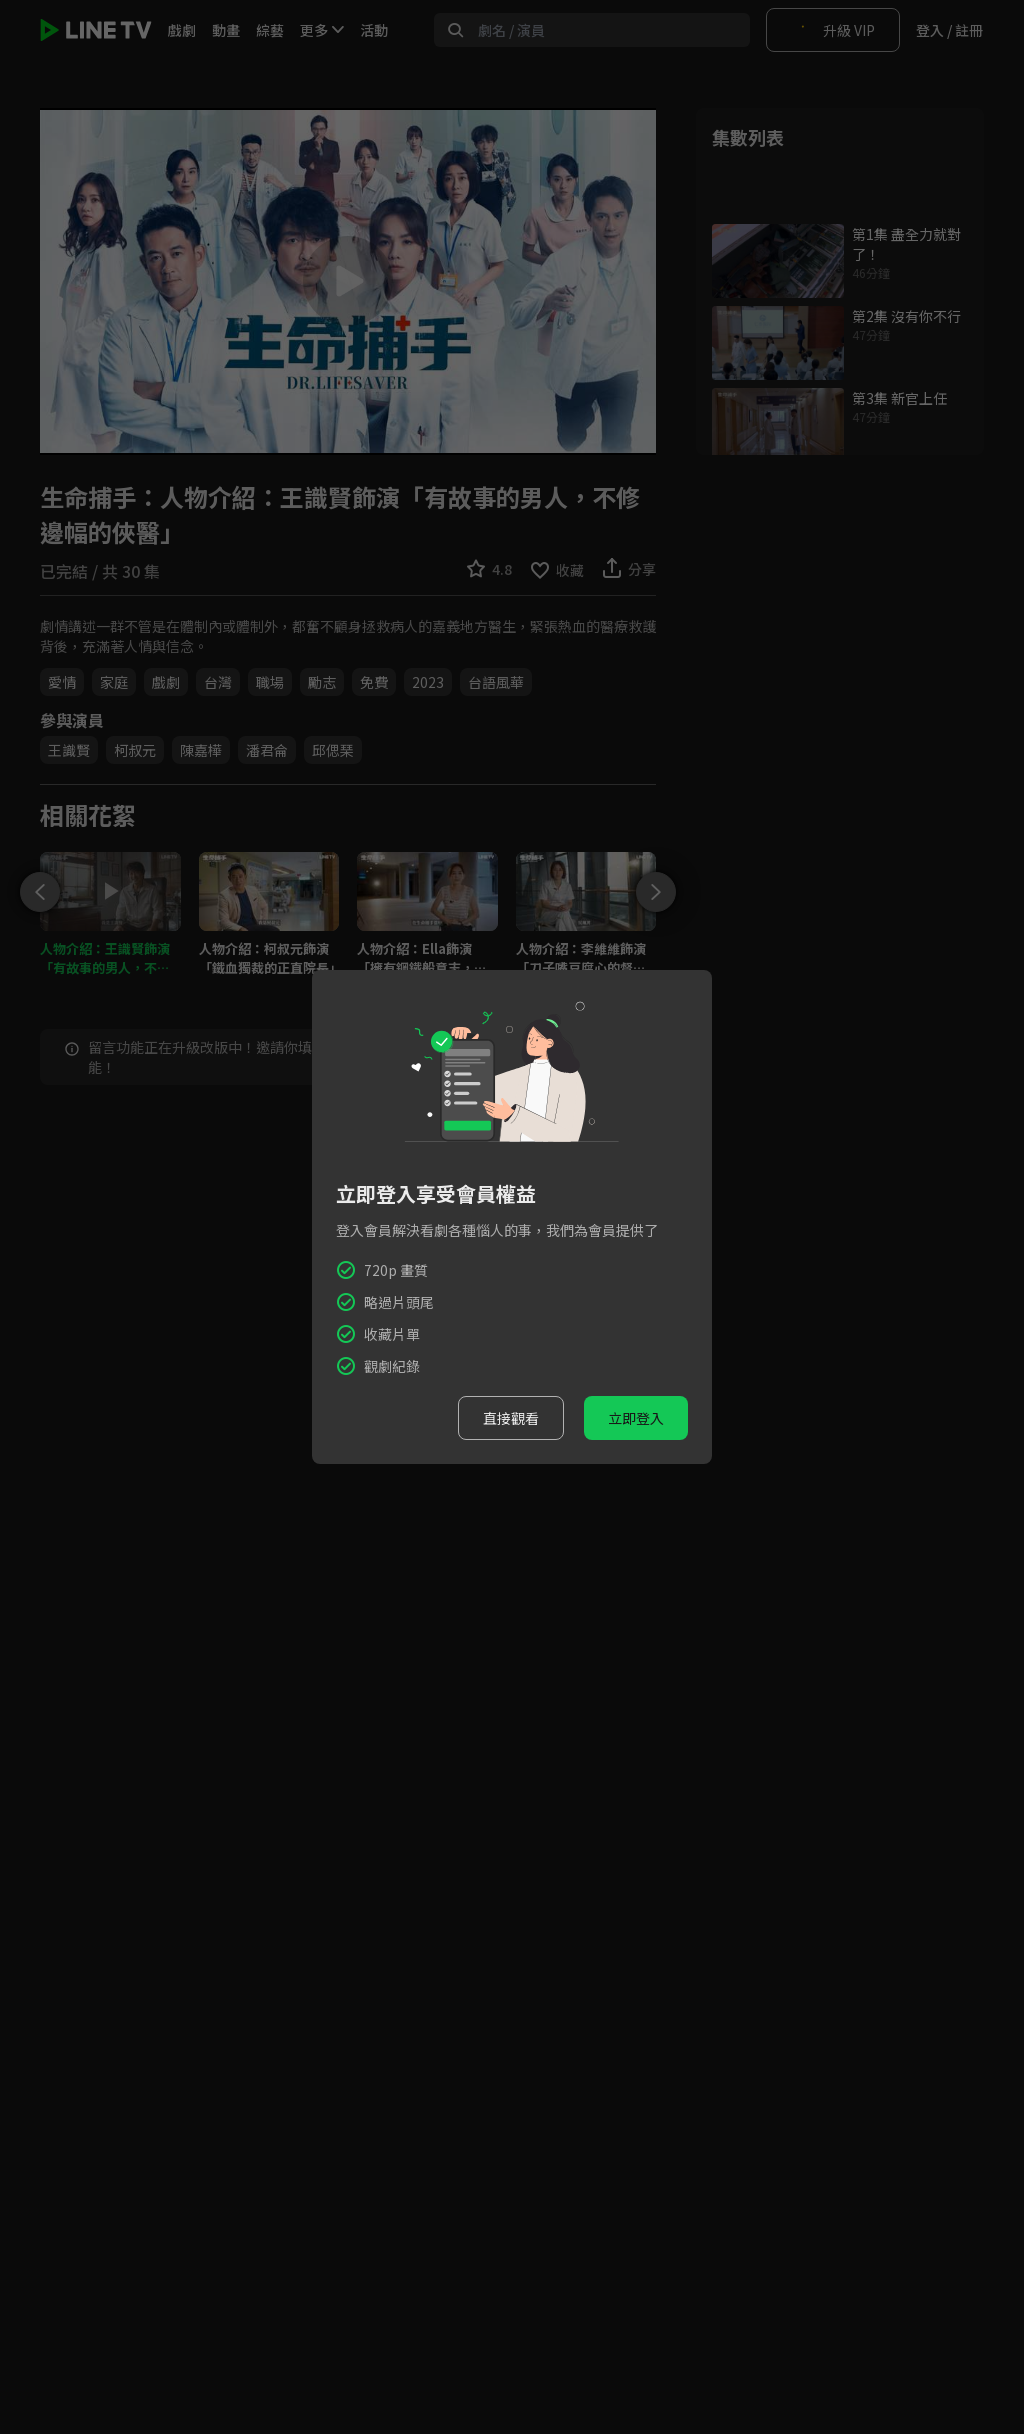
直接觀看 (511, 1418)
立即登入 (636, 1418)
